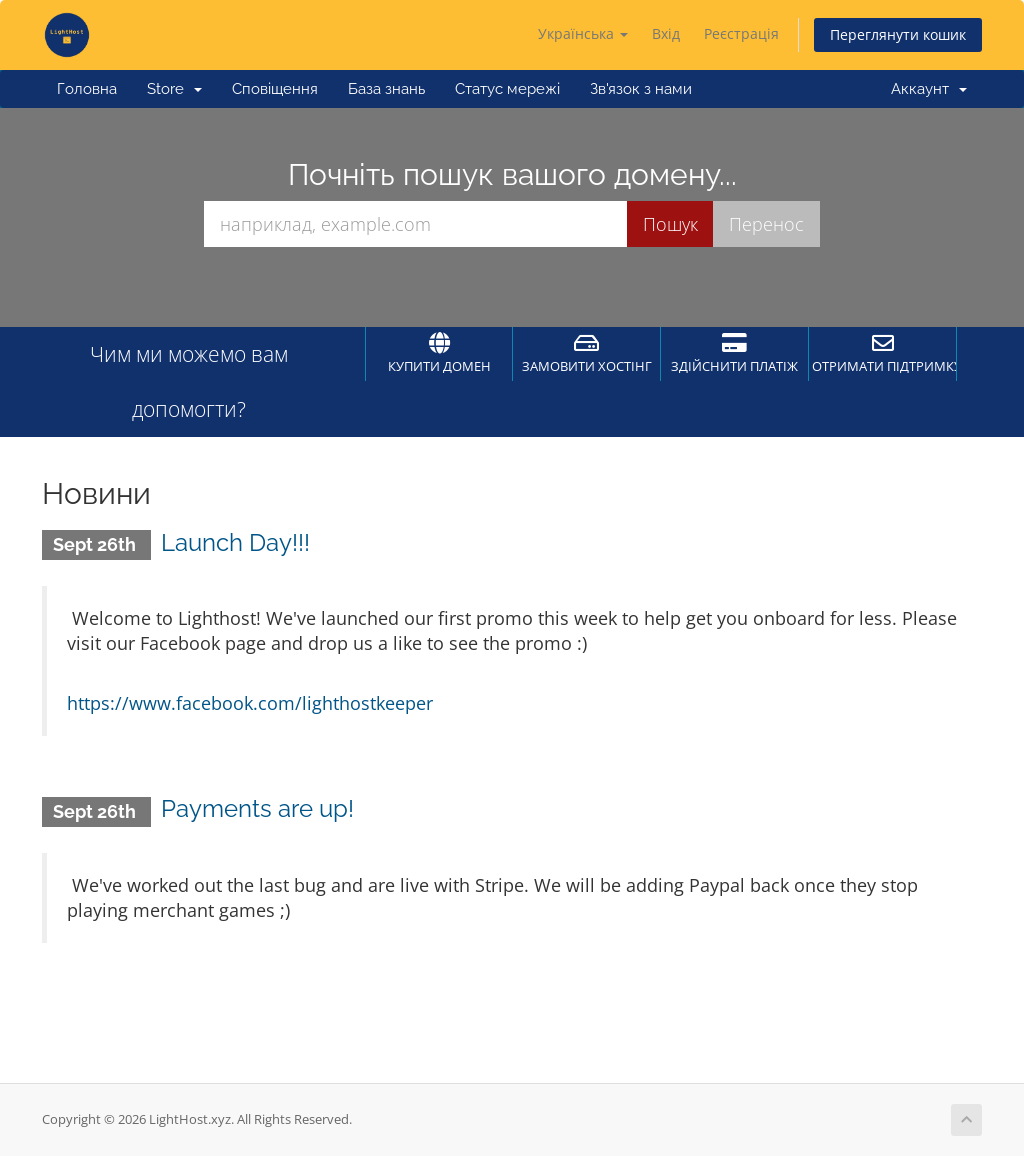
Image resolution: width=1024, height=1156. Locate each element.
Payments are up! (257, 808)
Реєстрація (741, 33)
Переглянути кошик (898, 34)
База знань (386, 89)
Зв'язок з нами (641, 89)
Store (174, 89)
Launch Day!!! (235, 542)
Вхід (666, 33)
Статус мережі (507, 89)
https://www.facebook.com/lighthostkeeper (250, 703)
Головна (87, 89)
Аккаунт (929, 89)
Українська (583, 33)
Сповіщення (275, 89)
